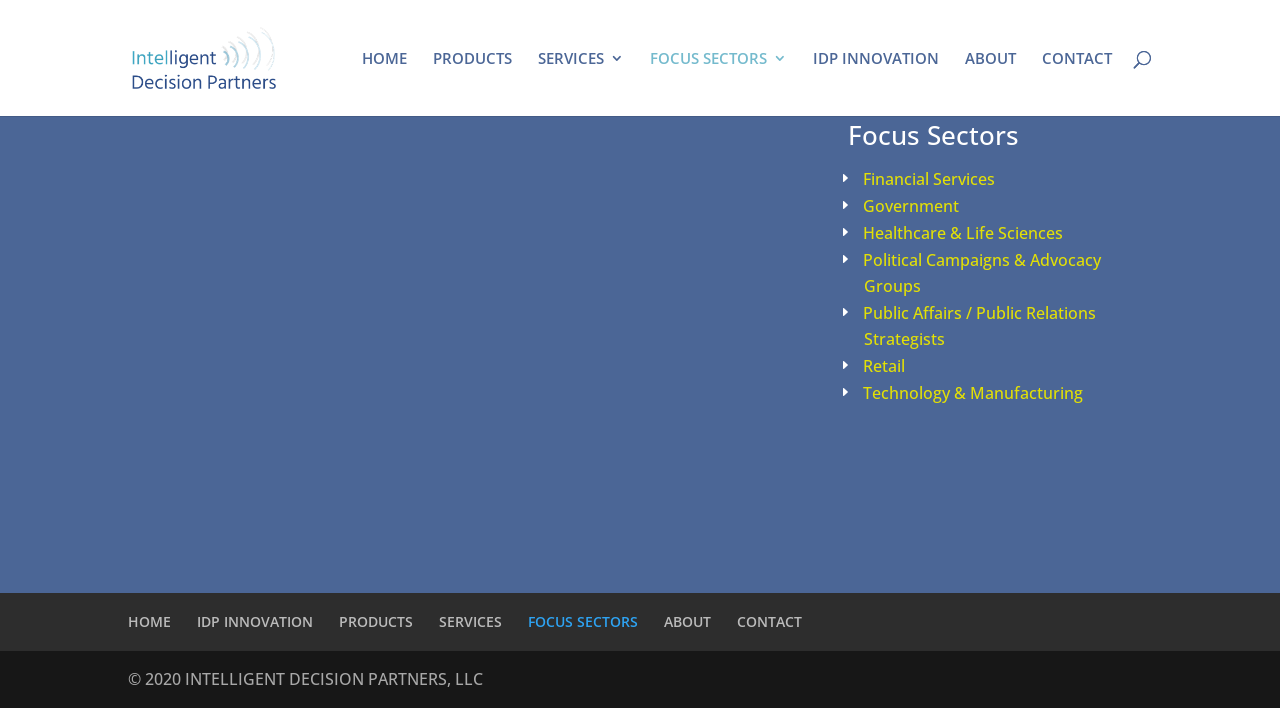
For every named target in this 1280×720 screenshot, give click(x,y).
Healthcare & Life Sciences (963, 233)
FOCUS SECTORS (708, 59)
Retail (884, 366)
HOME (384, 59)
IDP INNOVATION (876, 59)
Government (911, 206)
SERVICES (571, 59)
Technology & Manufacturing (973, 393)
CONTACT (1077, 59)
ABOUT (990, 59)
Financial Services (929, 179)
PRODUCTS (472, 59)
